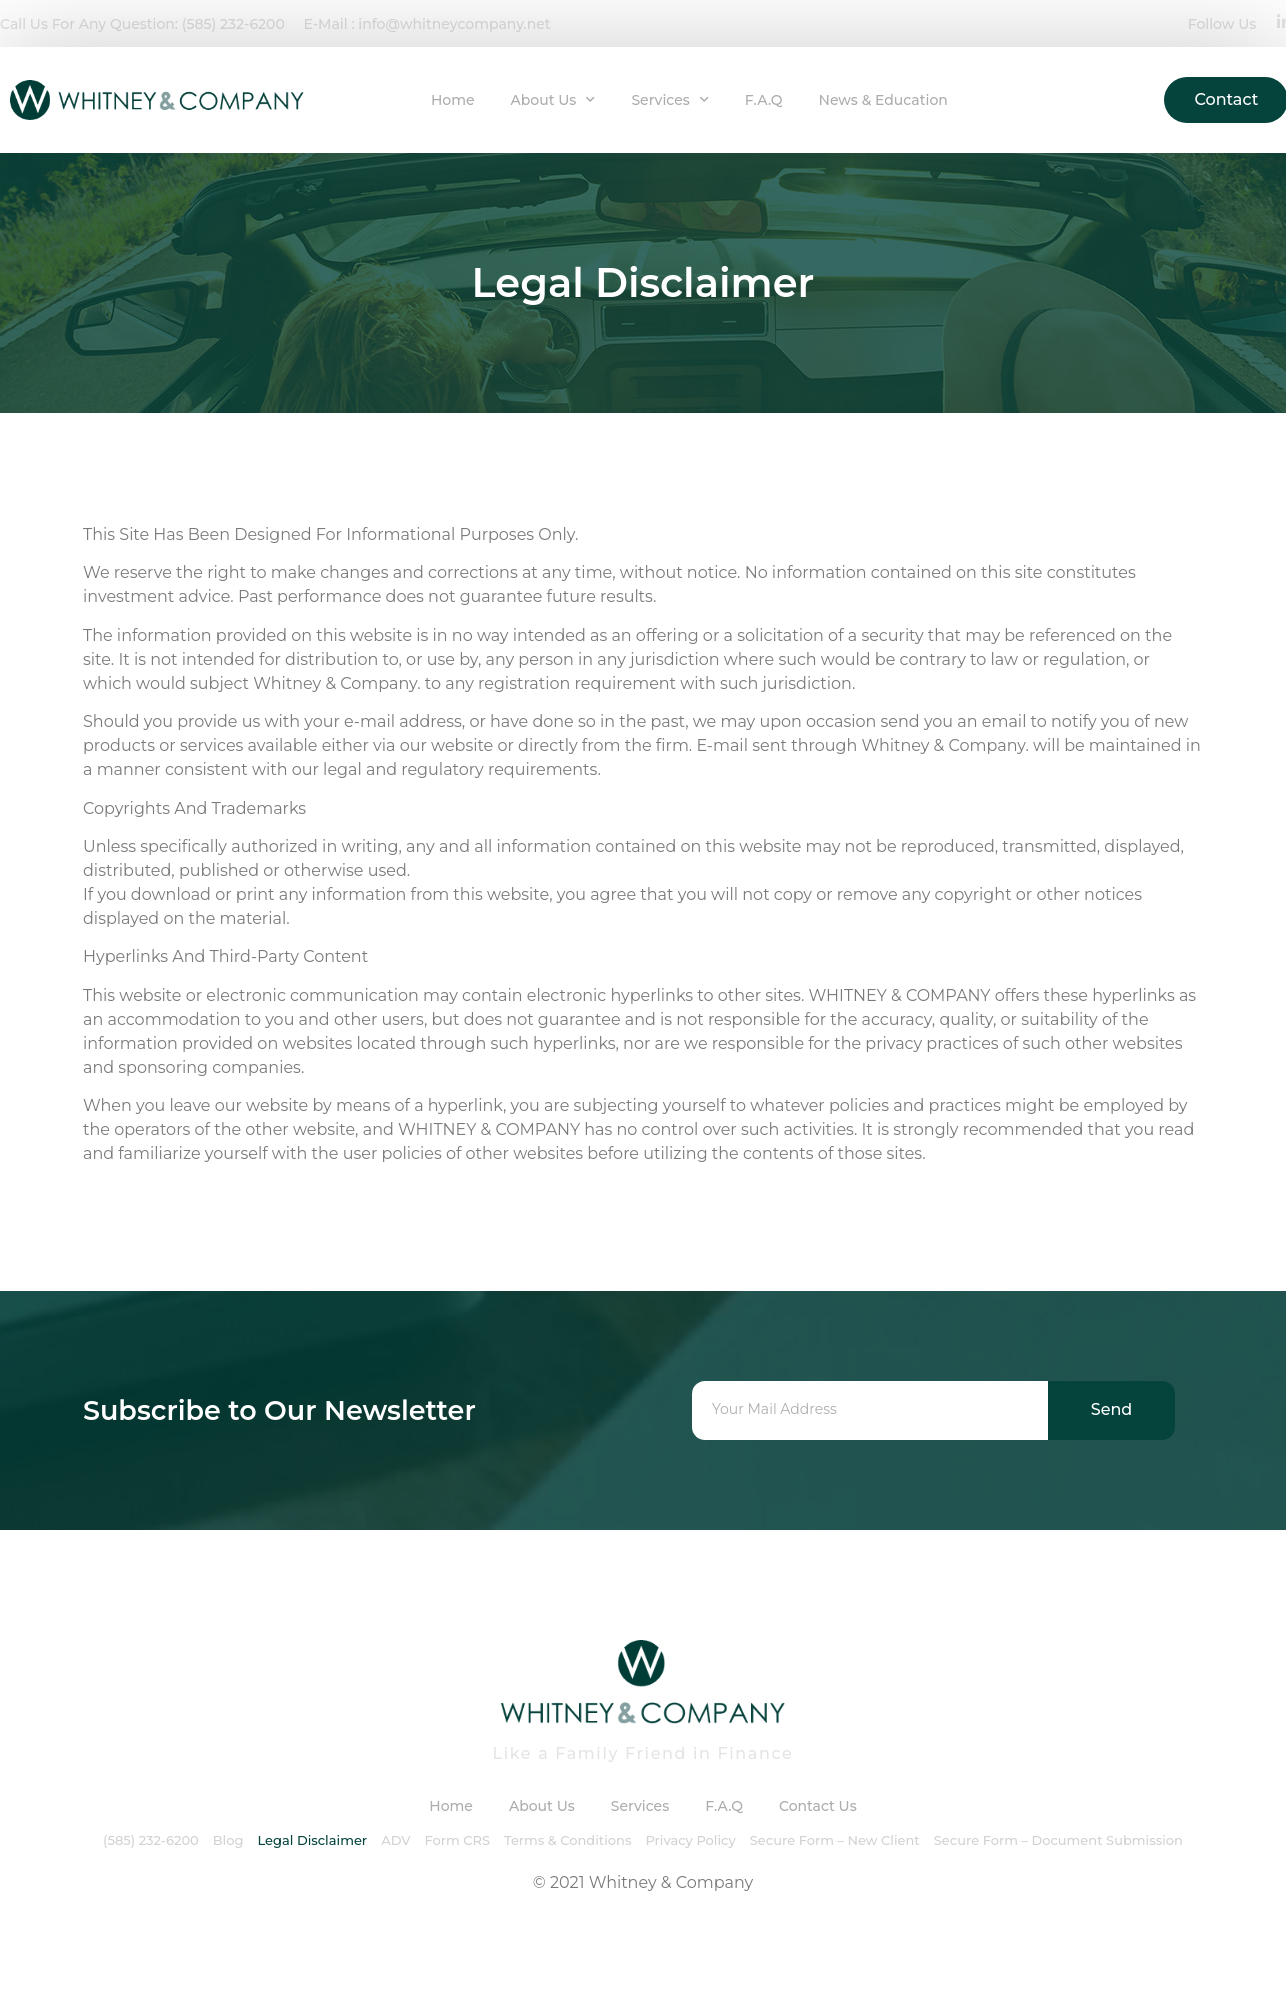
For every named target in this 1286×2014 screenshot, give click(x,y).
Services (669, 100)
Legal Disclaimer (312, 1840)
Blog (228, 1840)
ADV (395, 1840)
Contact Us (818, 1806)
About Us (553, 100)
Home (453, 100)
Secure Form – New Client (835, 1840)
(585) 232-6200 (151, 1840)
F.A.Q (764, 100)
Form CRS (457, 1840)
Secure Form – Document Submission (1058, 1840)
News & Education (883, 100)
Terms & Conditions (567, 1840)
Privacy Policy (690, 1840)
